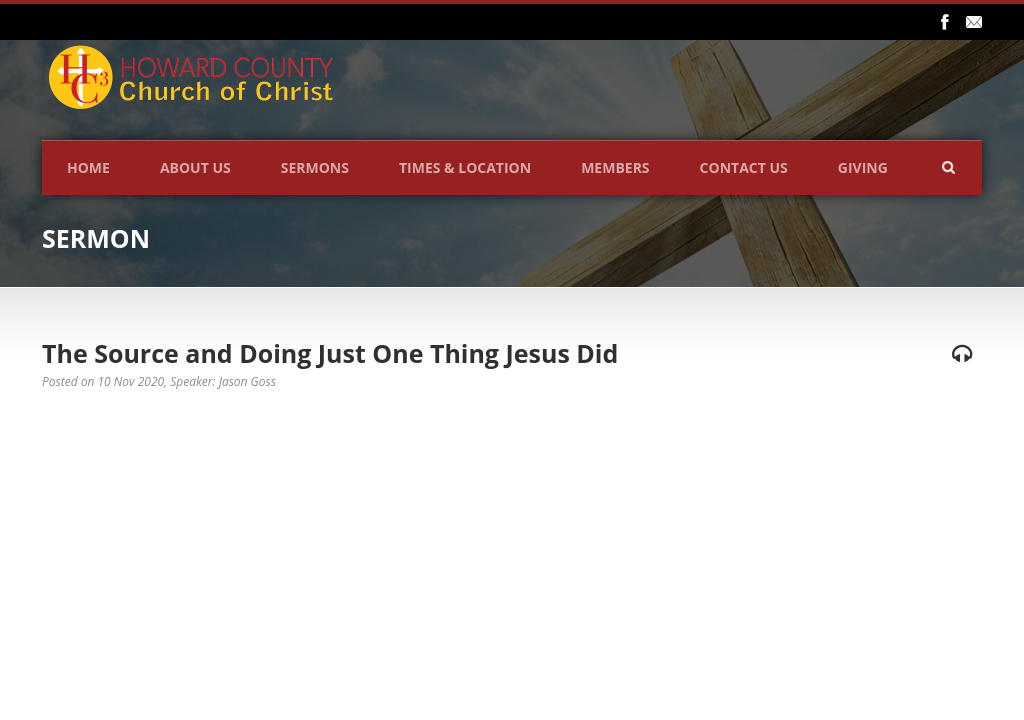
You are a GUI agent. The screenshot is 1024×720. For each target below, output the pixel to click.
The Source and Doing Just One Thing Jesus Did (330, 353)
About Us (195, 167)
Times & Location (465, 167)
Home (88, 167)
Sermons (315, 167)
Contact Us (744, 167)
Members (615, 167)
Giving (863, 167)
